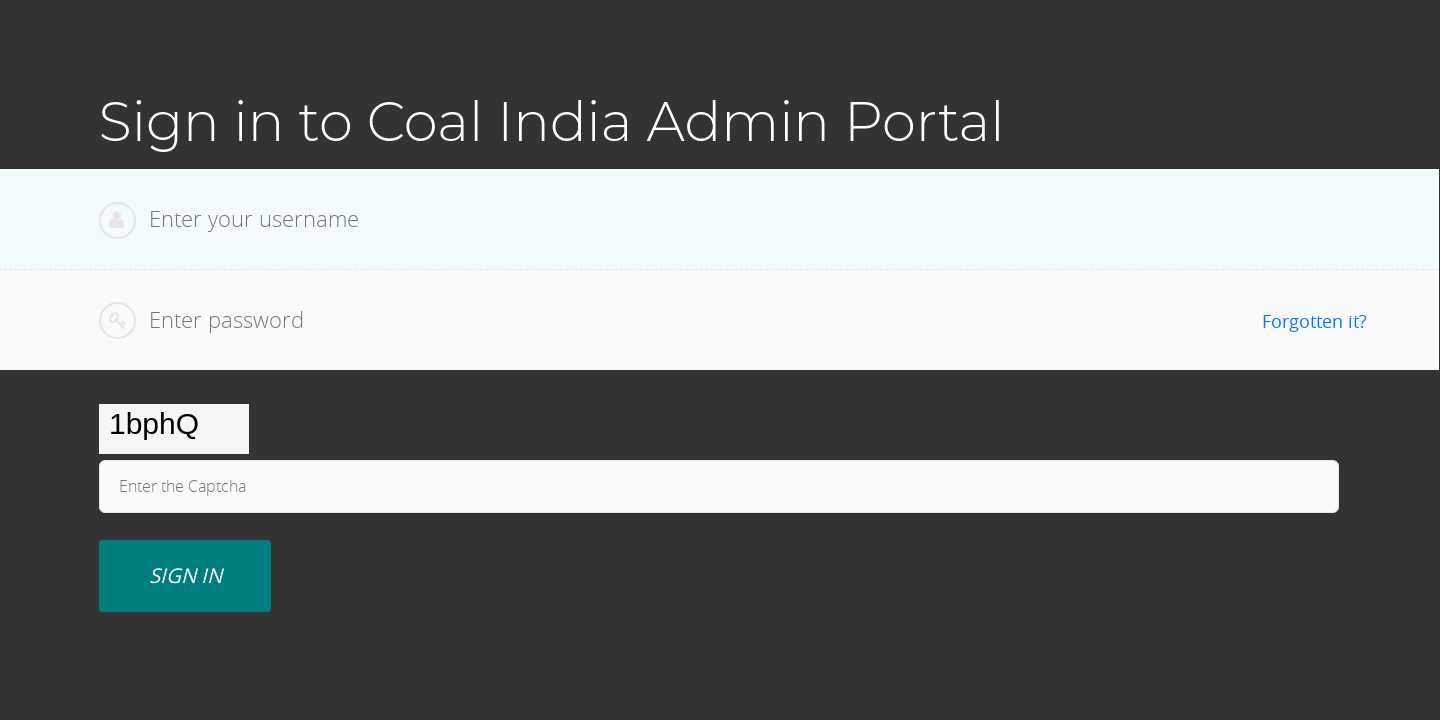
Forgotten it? (1314, 321)
